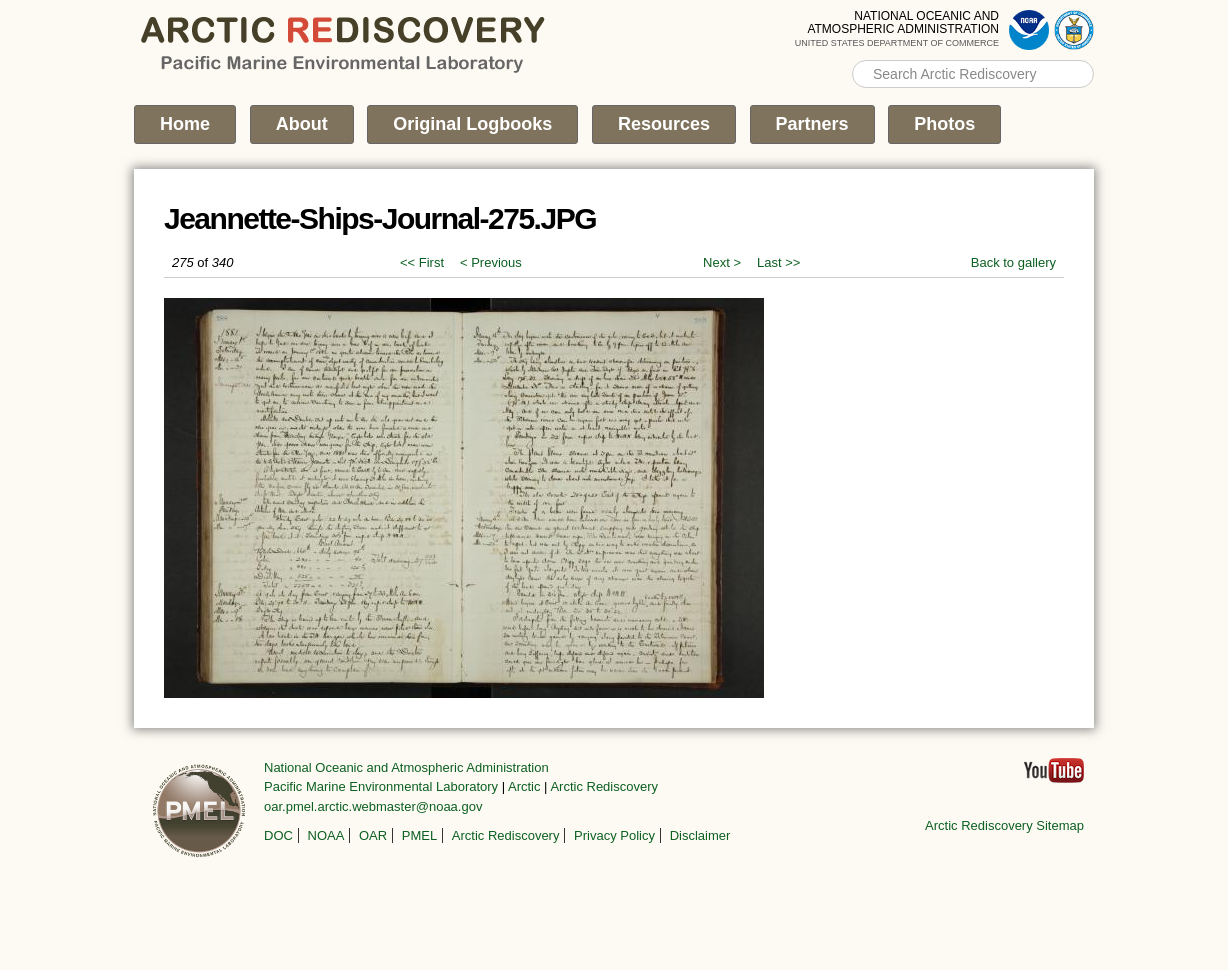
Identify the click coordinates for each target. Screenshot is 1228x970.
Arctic (524, 786)
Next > (722, 262)
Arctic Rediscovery (604, 786)
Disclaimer (700, 835)
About (302, 124)
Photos (944, 124)
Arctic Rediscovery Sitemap (1004, 825)
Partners (812, 124)
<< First (422, 262)
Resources (664, 124)
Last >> (778, 262)
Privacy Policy (614, 835)
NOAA (326, 835)
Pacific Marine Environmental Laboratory (381, 786)
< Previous (491, 262)
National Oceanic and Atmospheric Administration (406, 767)
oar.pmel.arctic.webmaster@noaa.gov (373, 806)
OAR (373, 835)
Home (185, 124)
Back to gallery (1013, 262)
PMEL (419, 835)
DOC (278, 835)
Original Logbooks (472, 124)
